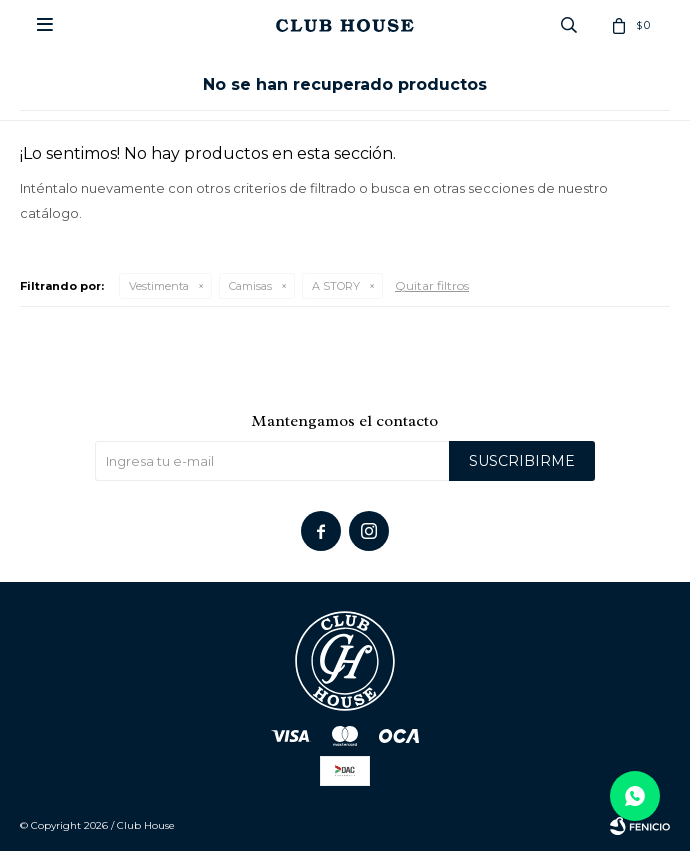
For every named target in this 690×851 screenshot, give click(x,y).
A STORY (336, 286)
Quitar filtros (432, 285)
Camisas (250, 286)
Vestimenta (159, 286)
